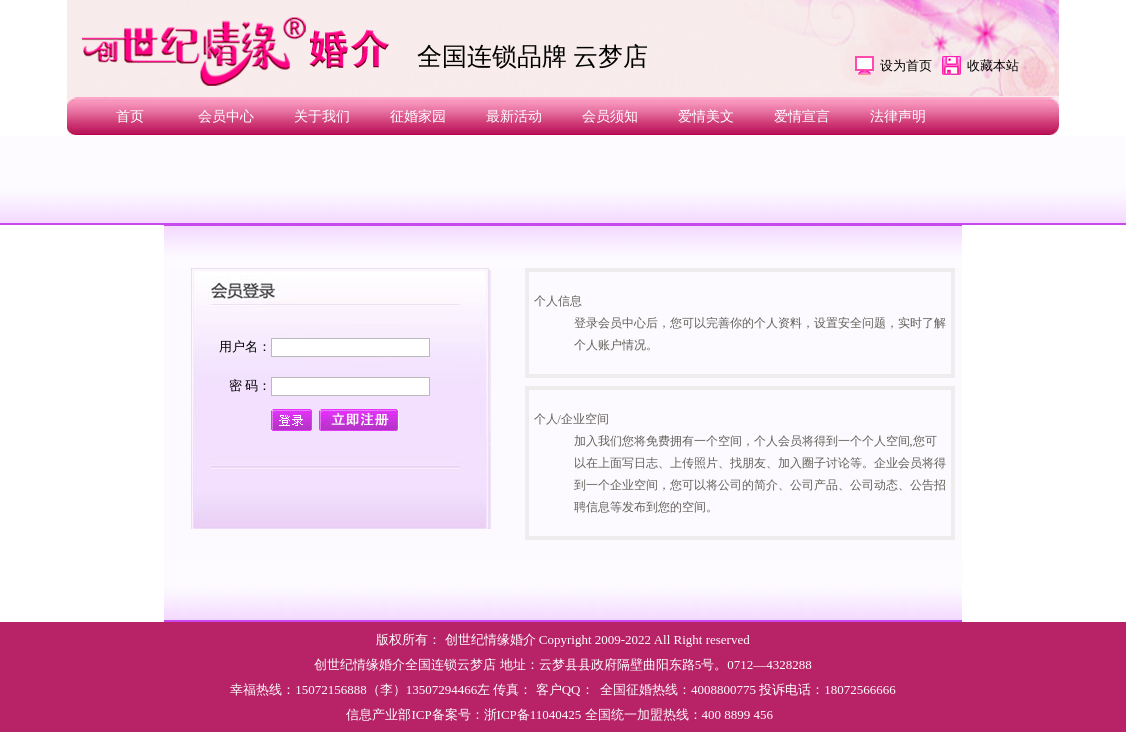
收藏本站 (993, 65)
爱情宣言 (802, 116)
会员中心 (226, 116)
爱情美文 (706, 116)
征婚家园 (418, 116)
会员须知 (610, 116)
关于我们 (322, 116)
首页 (130, 116)
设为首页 (906, 65)
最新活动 (514, 116)
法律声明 (898, 116)
